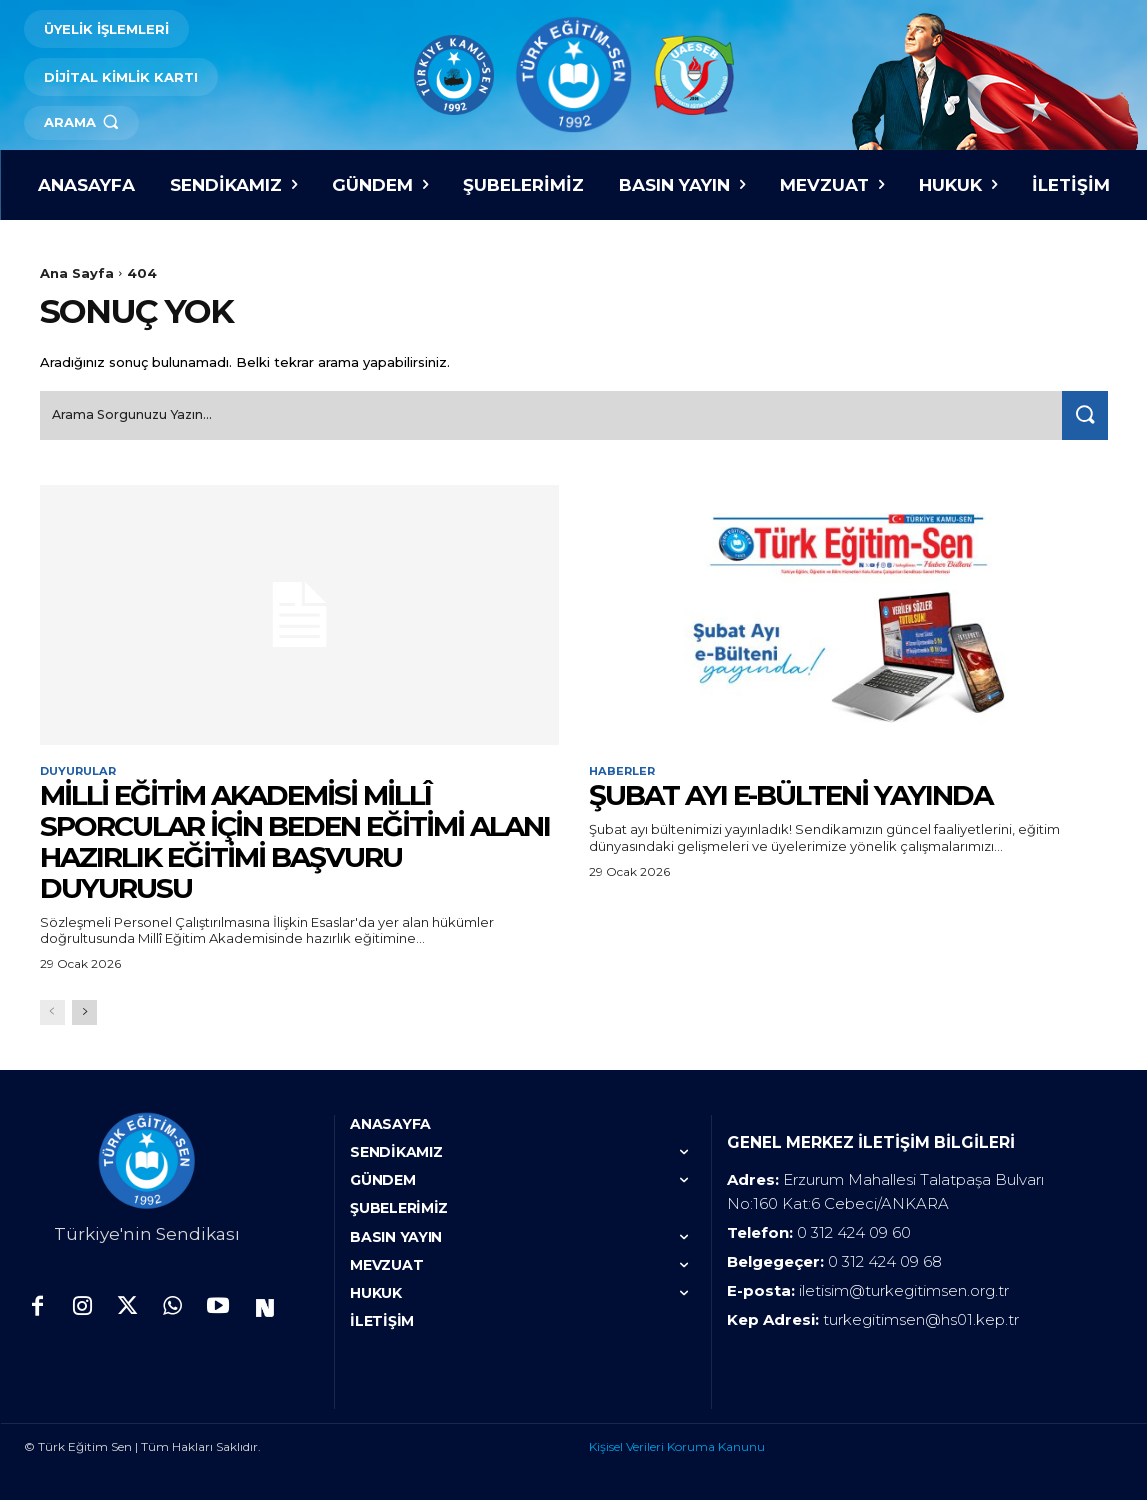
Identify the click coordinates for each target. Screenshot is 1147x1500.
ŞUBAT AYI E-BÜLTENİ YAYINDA (790, 793)
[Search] (1081, 411)
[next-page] (84, 1010)
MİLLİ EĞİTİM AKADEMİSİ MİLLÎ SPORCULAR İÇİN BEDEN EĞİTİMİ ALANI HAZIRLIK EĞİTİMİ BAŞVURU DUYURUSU (295, 839)
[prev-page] (52, 1010)
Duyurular (81, 768)
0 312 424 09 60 (854, 1230)
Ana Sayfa (77, 273)
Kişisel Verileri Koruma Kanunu (677, 1444)
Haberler (624, 768)
